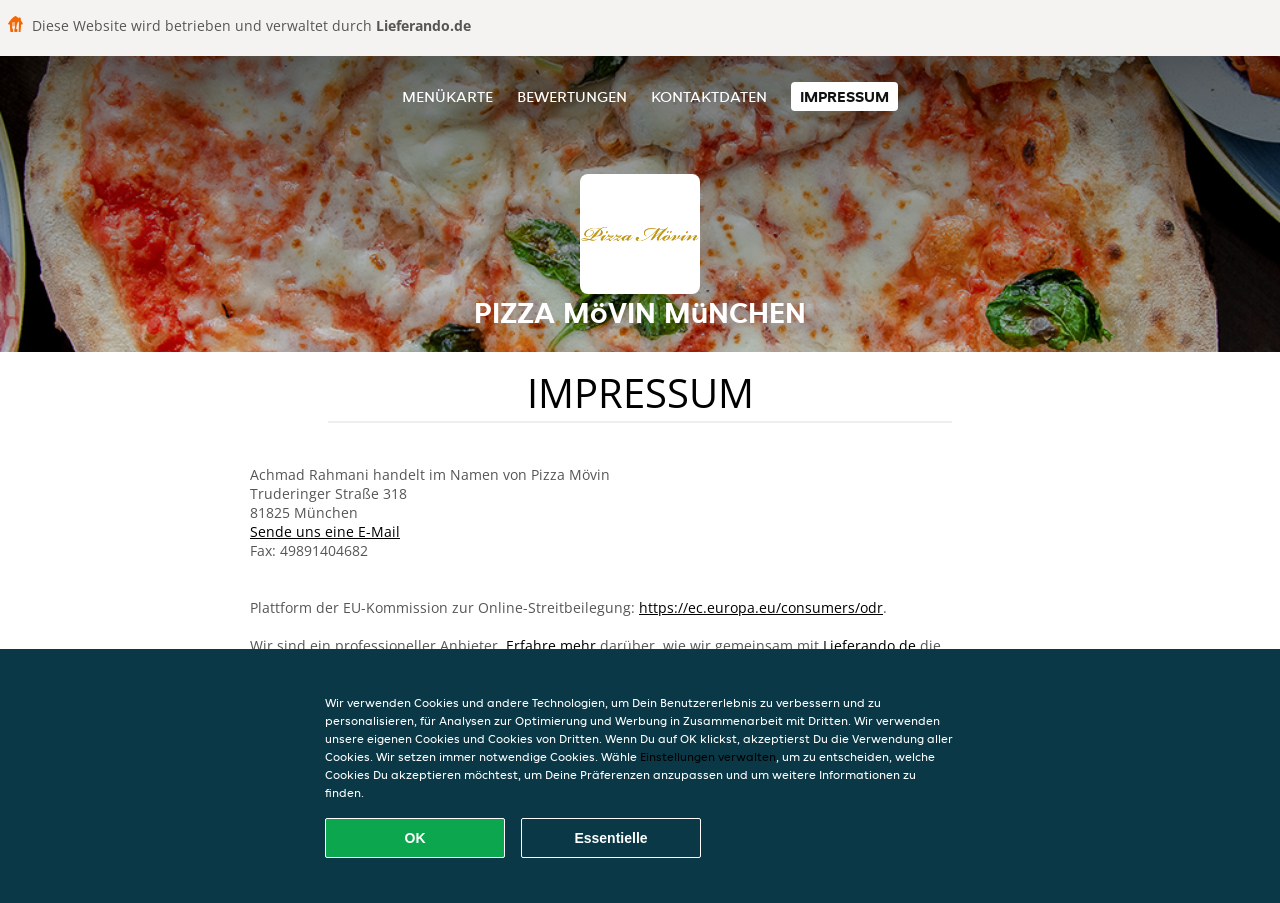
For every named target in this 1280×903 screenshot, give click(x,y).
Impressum (844, 96)
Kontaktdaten (709, 96)
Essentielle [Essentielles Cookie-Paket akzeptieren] (610, 838)
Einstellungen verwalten (708, 756)
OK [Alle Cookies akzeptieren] (415, 838)
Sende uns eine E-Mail (325, 531)
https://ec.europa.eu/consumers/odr (761, 607)
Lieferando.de (869, 645)
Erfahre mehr (551, 645)
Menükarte (447, 96)
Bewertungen (572, 96)
